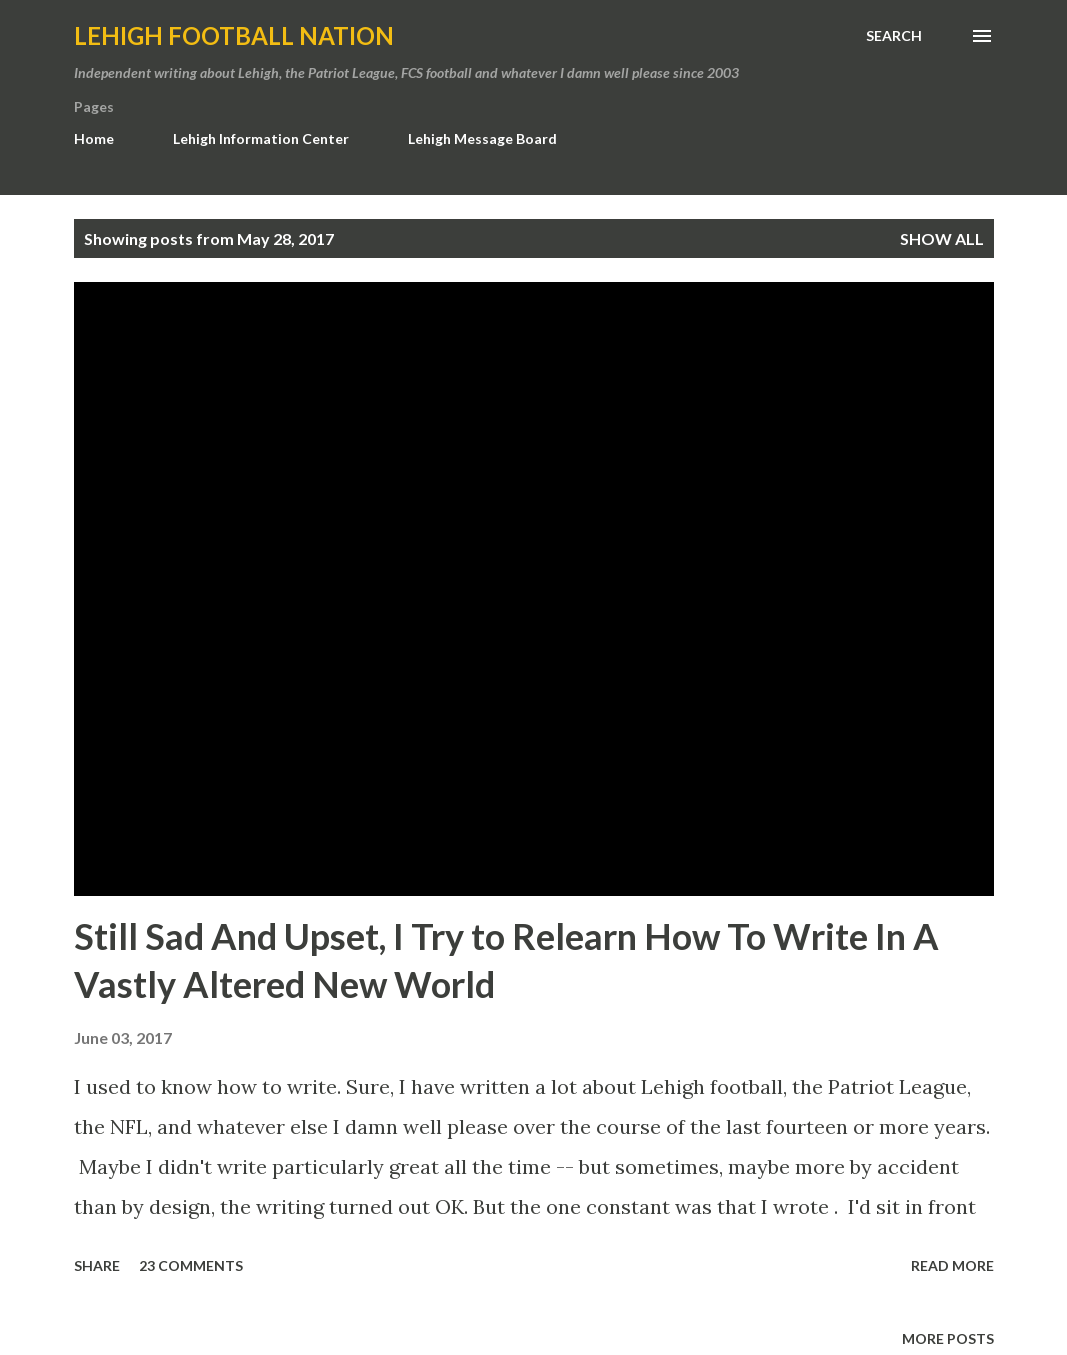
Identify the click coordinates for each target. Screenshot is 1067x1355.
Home (94, 138)
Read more (952, 1265)
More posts (948, 1338)
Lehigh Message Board (482, 138)
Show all (942, 238)
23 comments (191, 1265)
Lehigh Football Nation (234, 35)
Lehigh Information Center (261, 138)
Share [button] (97, 1265)
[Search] (894, 36)
